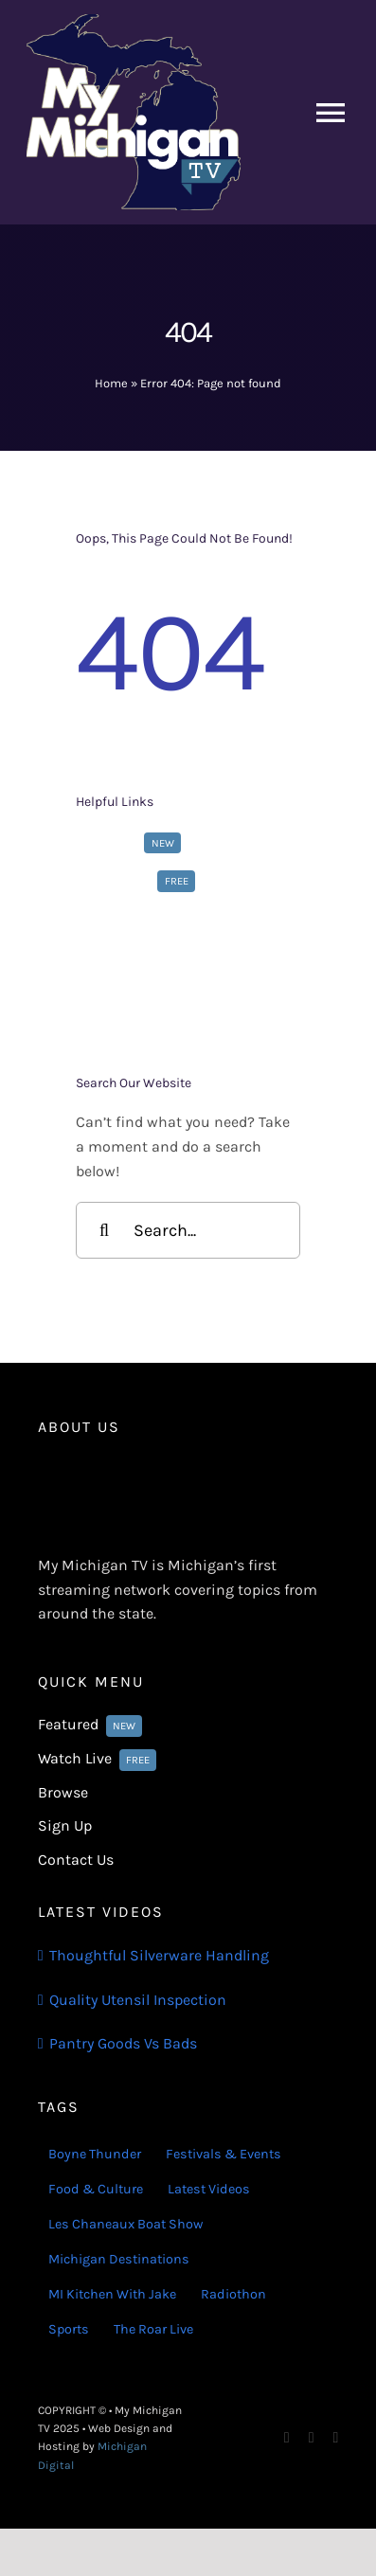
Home (111, 383)
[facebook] (287, 2437)
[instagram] (311, 2437)
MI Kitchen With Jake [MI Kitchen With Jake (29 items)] (112, 2294)
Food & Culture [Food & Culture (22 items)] (95, 2189)
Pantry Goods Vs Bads (123, 2043)
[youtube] (335, 2437)
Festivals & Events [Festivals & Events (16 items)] (223, 2154)
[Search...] (188, 1230)
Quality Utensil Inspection (137, 2000)
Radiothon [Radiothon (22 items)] (233, 2294)
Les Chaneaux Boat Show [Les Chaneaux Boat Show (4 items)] (125, 2224)
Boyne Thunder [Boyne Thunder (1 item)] (94, 2154)
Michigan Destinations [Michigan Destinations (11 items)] (118, 2259)
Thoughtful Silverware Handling (159, 1955)
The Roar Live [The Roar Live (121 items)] (153, 2329)
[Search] (104, 1230)
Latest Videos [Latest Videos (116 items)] (209, 2189)
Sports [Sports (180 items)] (68, 2329)
